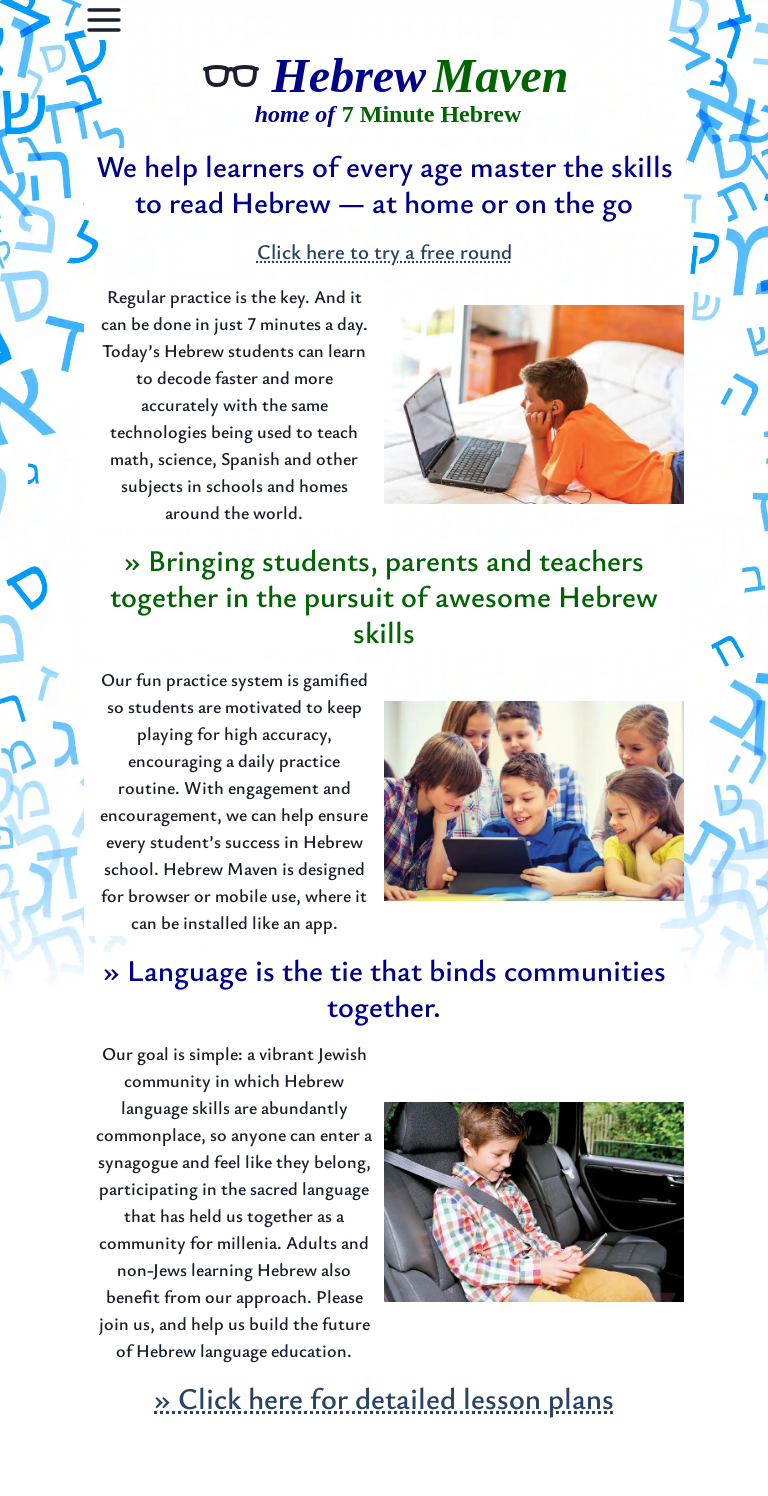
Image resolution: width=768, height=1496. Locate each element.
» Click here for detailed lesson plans (384, 1397)
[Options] (104, 20)
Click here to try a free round (384, 251)
